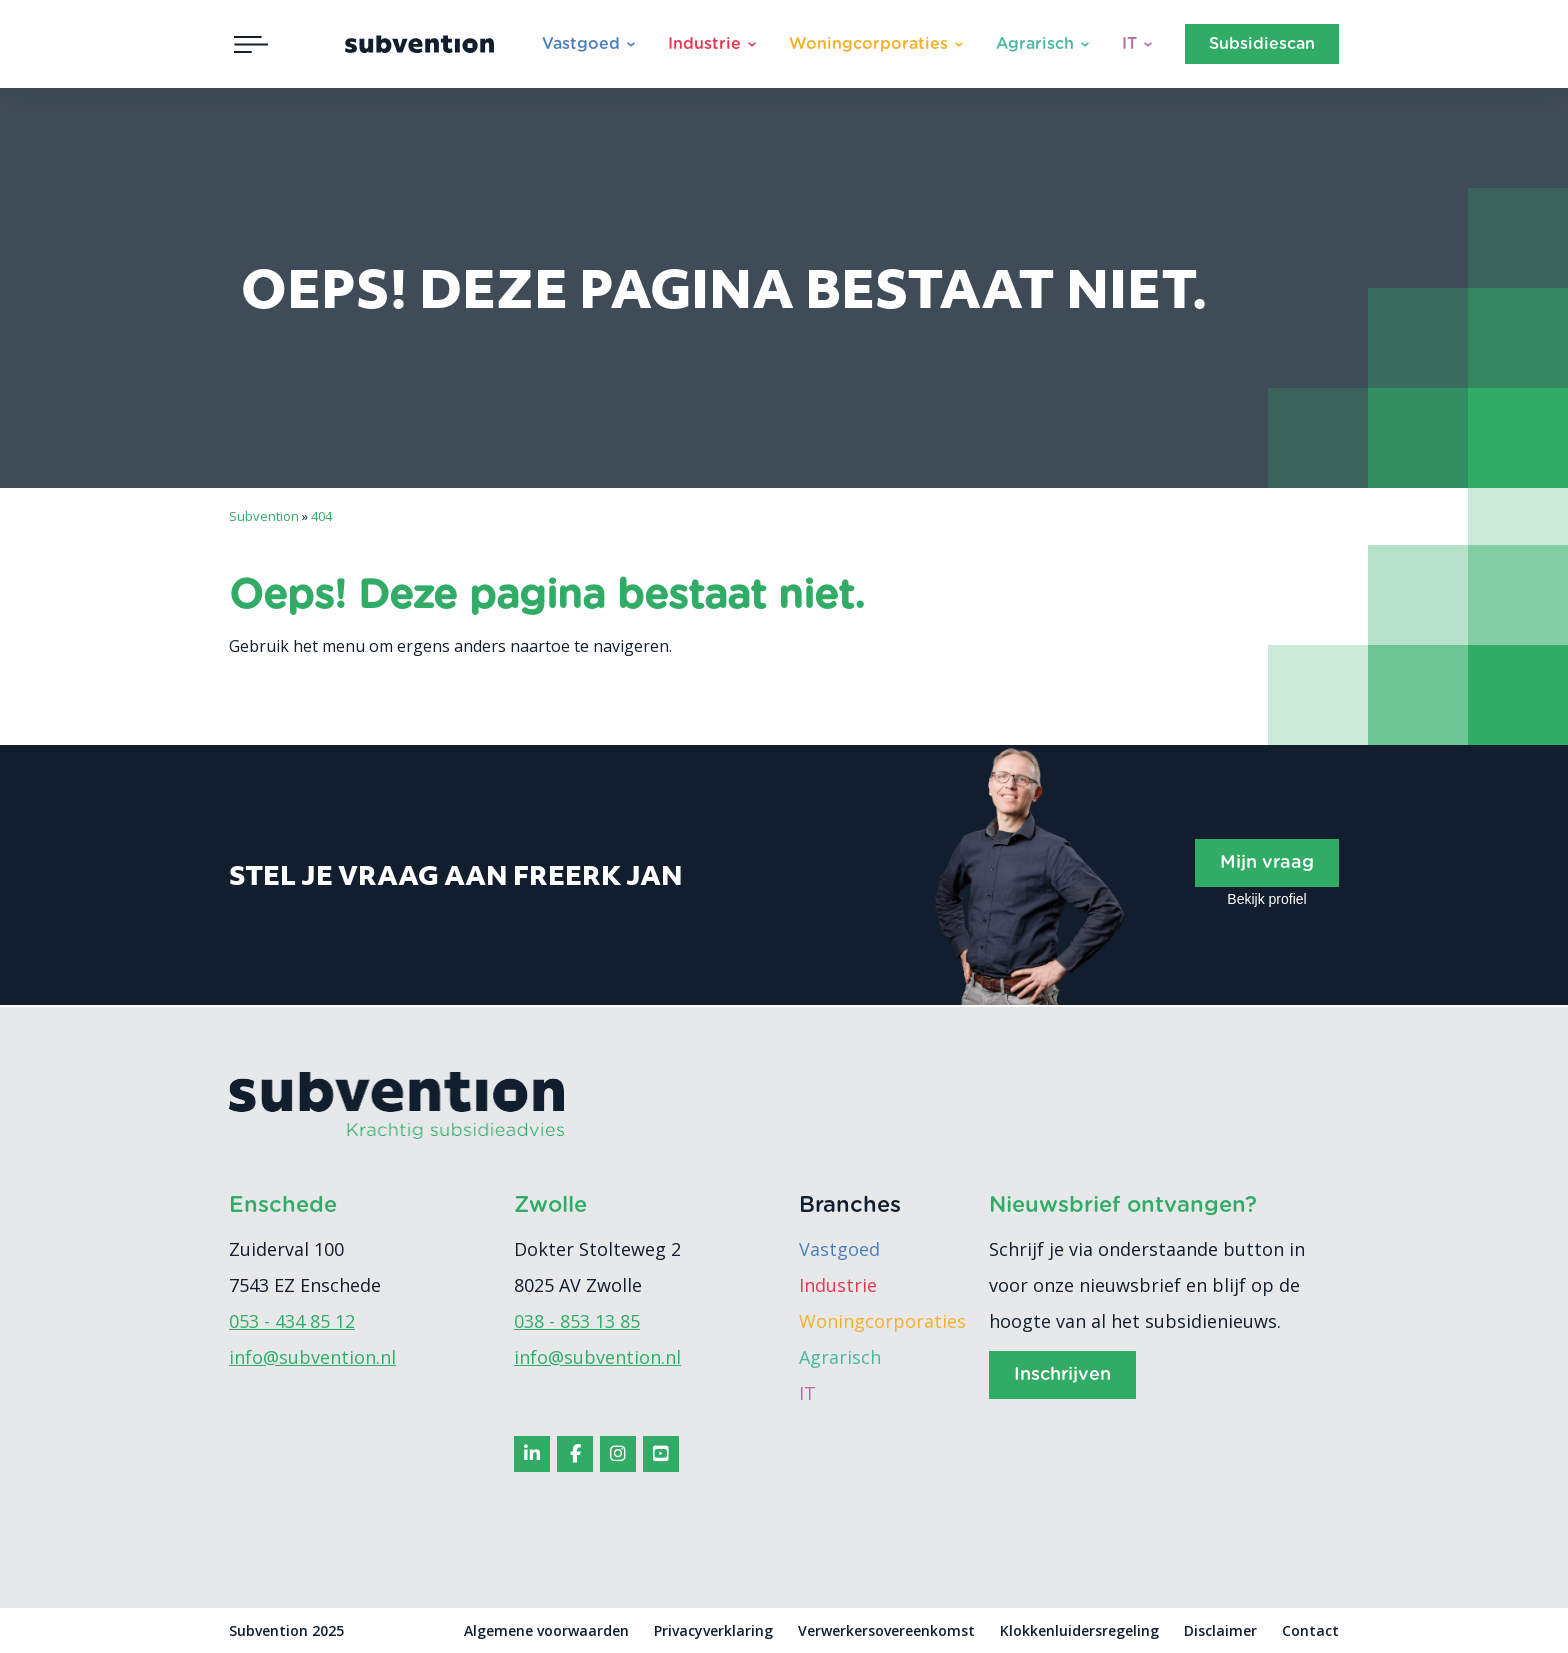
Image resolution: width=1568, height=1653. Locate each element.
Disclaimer (1220, 1630)
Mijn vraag (1267, 863)
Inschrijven (1062, 1375)
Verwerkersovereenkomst (886, 1630)
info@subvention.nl (312, 1357)
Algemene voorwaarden (546, 1630)
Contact (1310, 1630)
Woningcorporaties (868, 44)
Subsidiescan (1262, 44)
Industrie (704, 44)
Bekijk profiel (1266, 899)
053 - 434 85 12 (292, 1321)
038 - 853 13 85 (577, 1321)
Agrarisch (1035, 44)
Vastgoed (581, 44)
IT (1129, 44)
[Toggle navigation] (251, 44)
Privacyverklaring (713, 1630)
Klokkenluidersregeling (1079, 1630)
